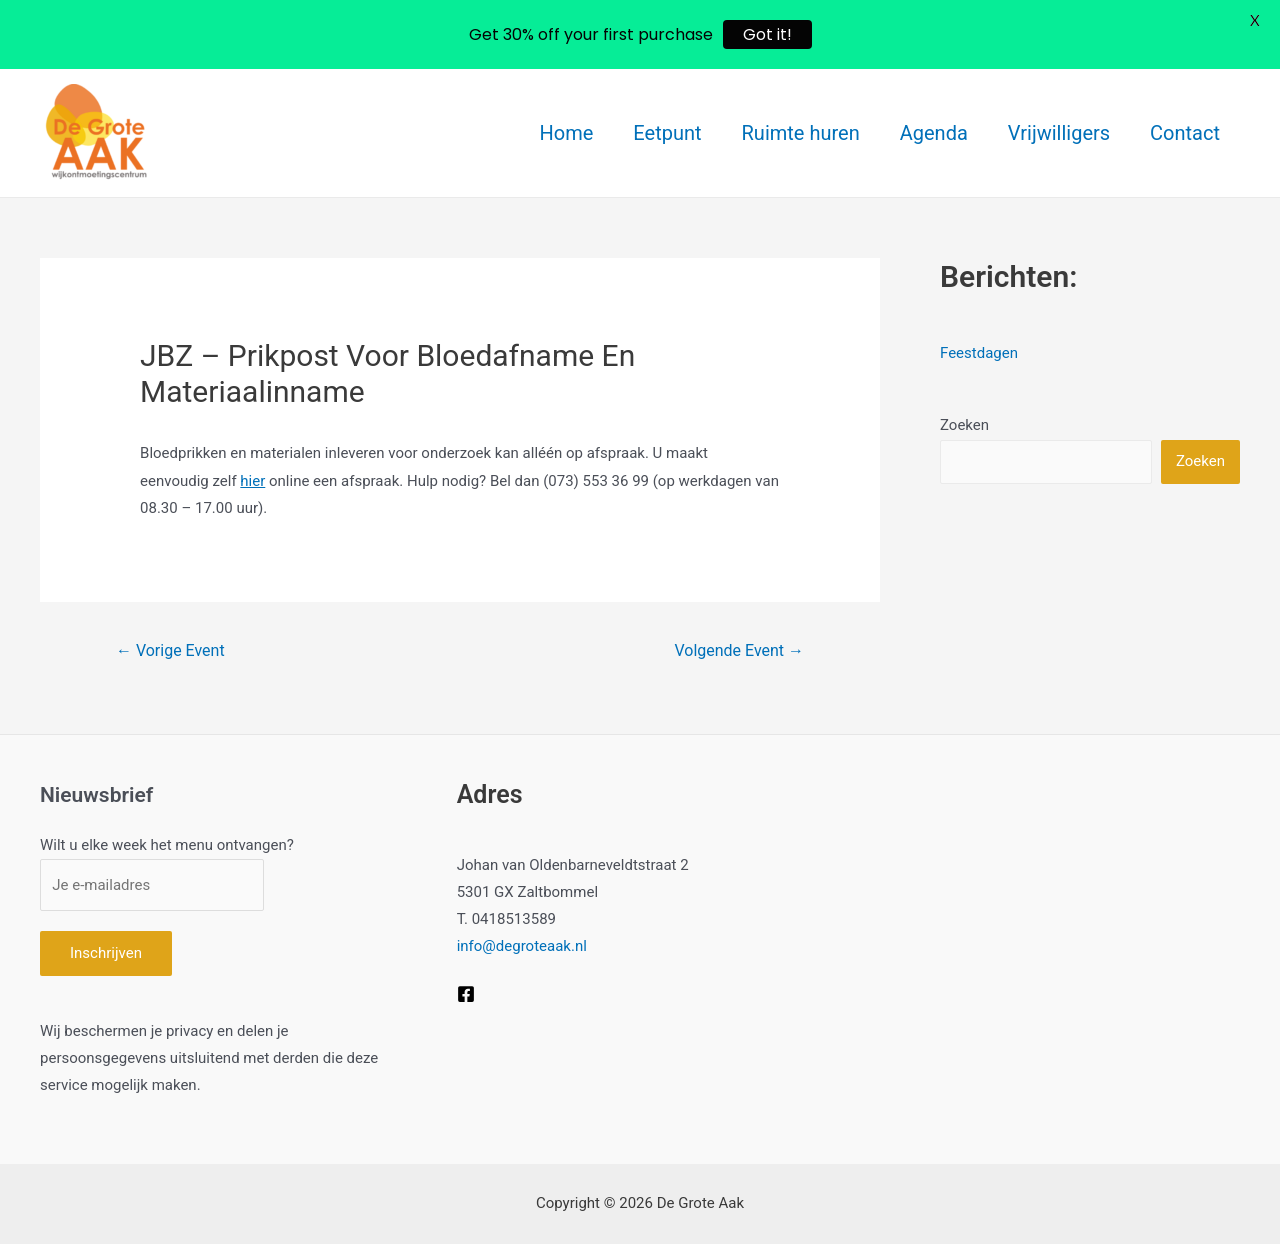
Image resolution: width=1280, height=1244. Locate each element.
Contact (1185, 133)
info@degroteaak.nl (522, 946)
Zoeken (964, 425)
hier (252, 481)
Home (567, 133)
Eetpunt (667, 133)
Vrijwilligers (1059, 133)
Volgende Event (739, 650)
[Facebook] (466, 994)
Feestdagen (979, 353)
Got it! (767, 34)
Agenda (934, 133)
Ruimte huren (801, 133)
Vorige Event (170, 650)
